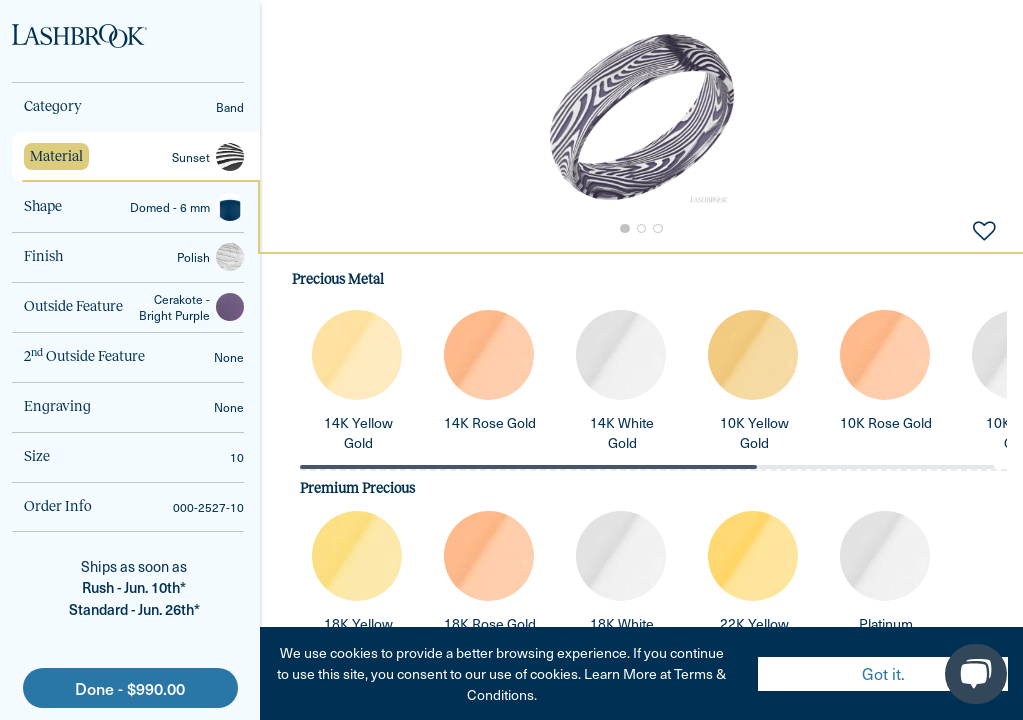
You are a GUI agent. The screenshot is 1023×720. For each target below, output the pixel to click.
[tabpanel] (641, 486)
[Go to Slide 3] (659, 229)
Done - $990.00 (130, 688)
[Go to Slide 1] (623, 229)
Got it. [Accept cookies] (883, 673)
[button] (642, 117)
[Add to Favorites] (984, 229)
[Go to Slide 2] (641, 229)
